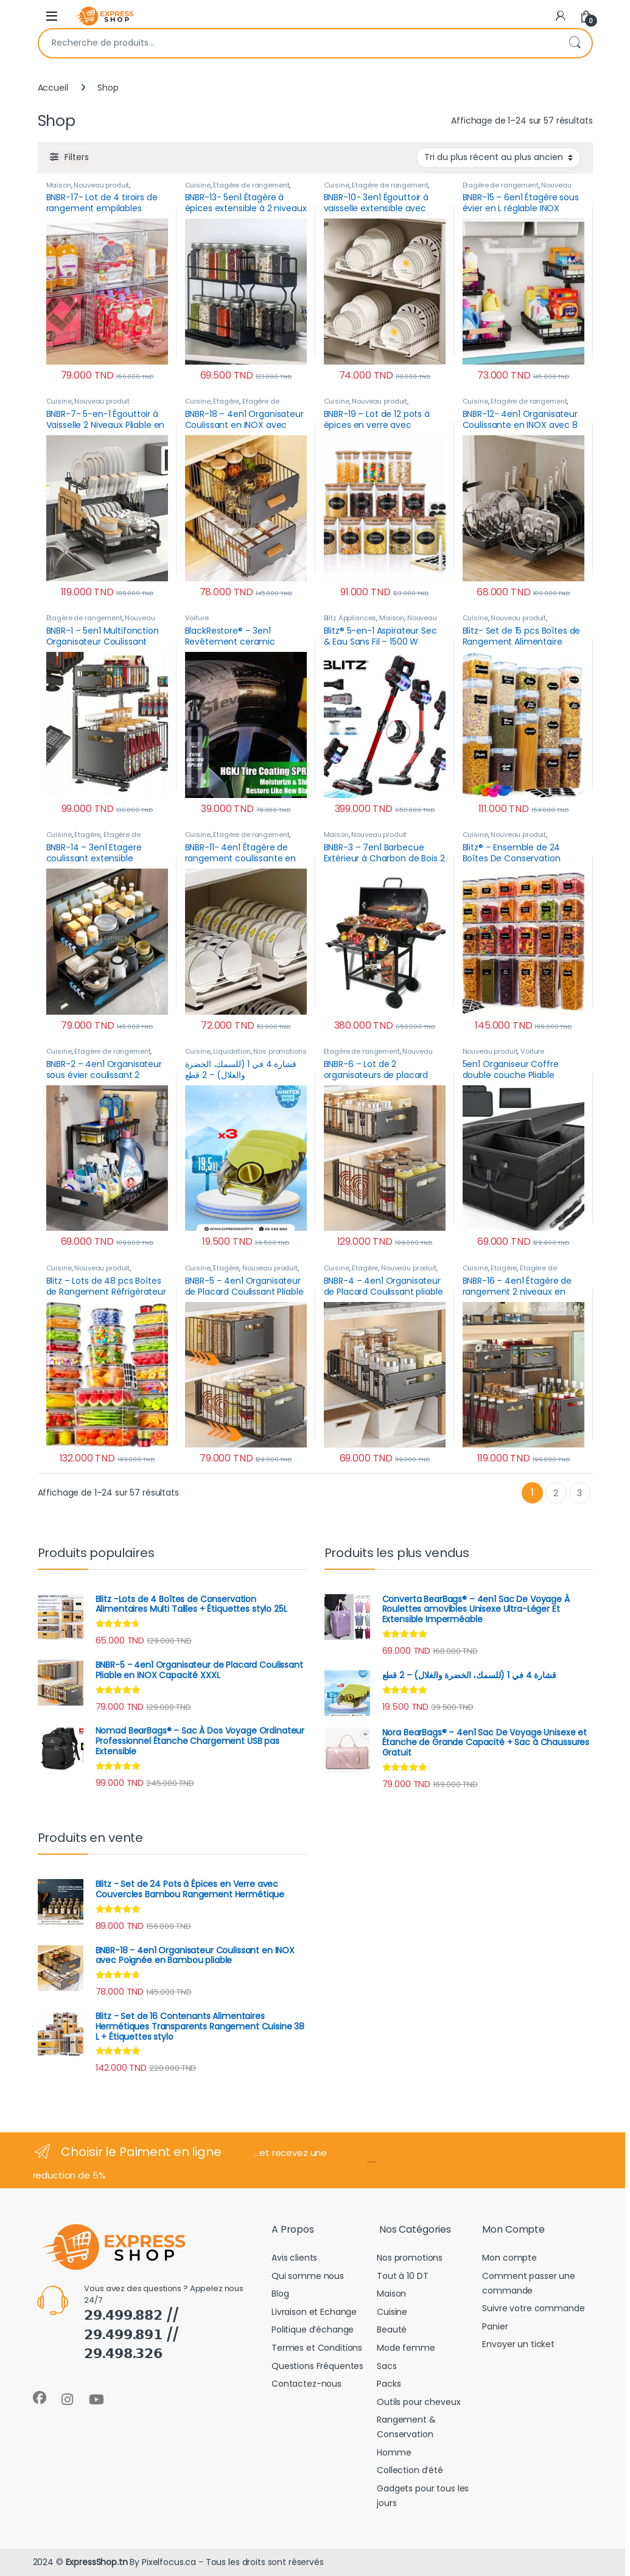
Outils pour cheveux (418, 2402)
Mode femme (406, 2348)
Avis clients (294, 2258)
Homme (394, 2452)
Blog (280, 2293)
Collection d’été (410, 2470)
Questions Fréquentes (317, 2366)
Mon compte (509, 2258)
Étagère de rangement (251, 185)
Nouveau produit (101, 185)
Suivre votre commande (533, 2308)
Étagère (226, 401)
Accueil (53, 88)
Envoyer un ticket (518, 2344)
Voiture (197, 618)
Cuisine (198, 185)
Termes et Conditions (316, 2348)
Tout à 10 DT (402, 2276)
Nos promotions (279, 1051)
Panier (495, 2326)
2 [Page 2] (555, 1493)
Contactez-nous (306, 2384)
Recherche (575, 43)
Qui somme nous (307, 2276)
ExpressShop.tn (97, 2562)
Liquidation (231, 1051)
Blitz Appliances (350, 618)
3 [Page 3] (579, 1493)
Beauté (392, 2329)
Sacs (386, 2366)
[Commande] (498, 157)
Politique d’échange (312, 2329)
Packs (389, 2384)
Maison (58, 185)
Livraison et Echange (314, 2312)
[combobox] (298, 43)
